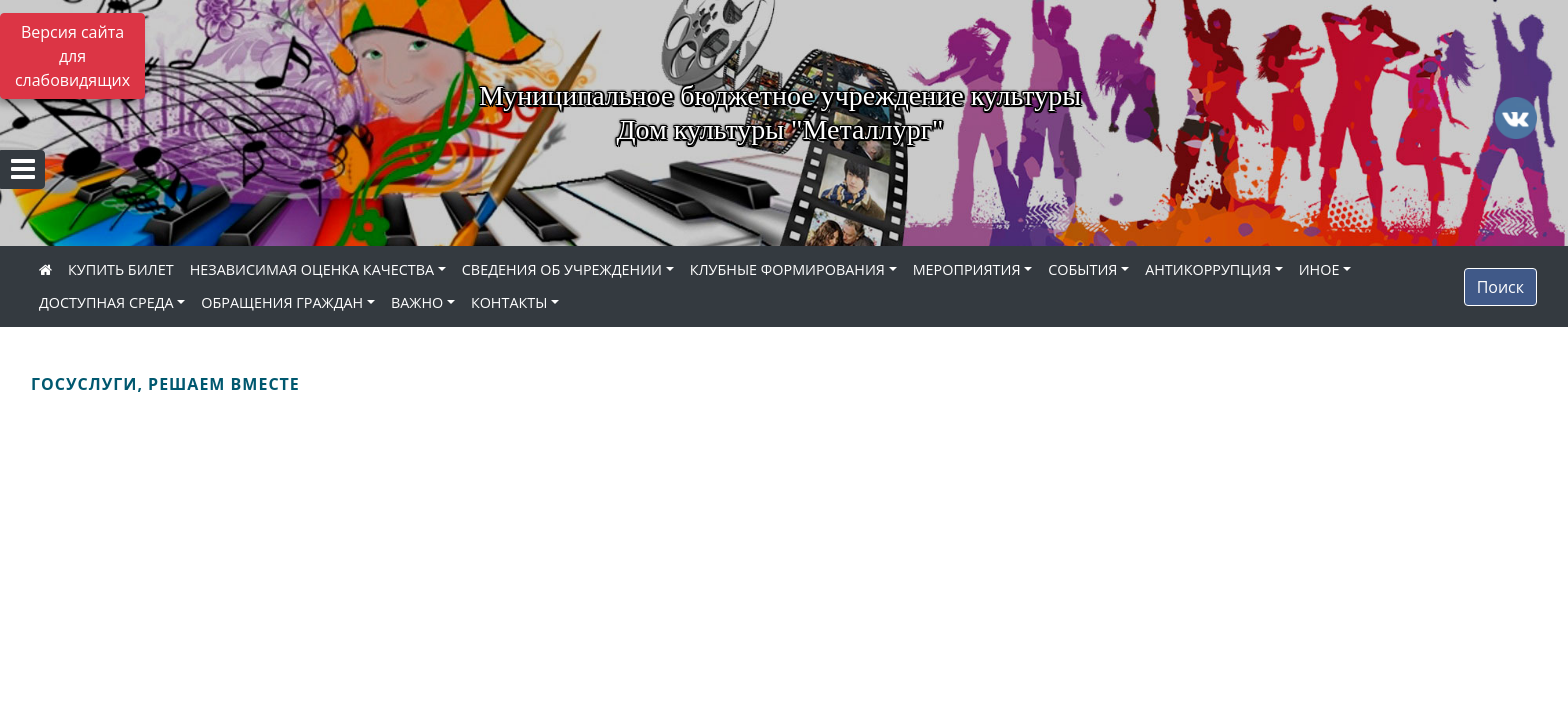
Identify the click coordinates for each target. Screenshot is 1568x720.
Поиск (1500, 287)
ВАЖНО (417, 302)
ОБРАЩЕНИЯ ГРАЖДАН (282, 302)
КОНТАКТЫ (509, 302)
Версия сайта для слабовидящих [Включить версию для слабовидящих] (72, 56)
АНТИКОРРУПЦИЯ (1208, 269)
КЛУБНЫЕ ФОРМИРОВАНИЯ (787, 269)
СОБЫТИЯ (1082, 269)
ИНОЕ (1319, 269)
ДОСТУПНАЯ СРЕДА (106, 302)
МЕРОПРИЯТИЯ (967, 269)
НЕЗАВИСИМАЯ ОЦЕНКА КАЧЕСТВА (312, 269)
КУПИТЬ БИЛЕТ (121, 269)
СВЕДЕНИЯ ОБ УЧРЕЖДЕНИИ (562, 269)
